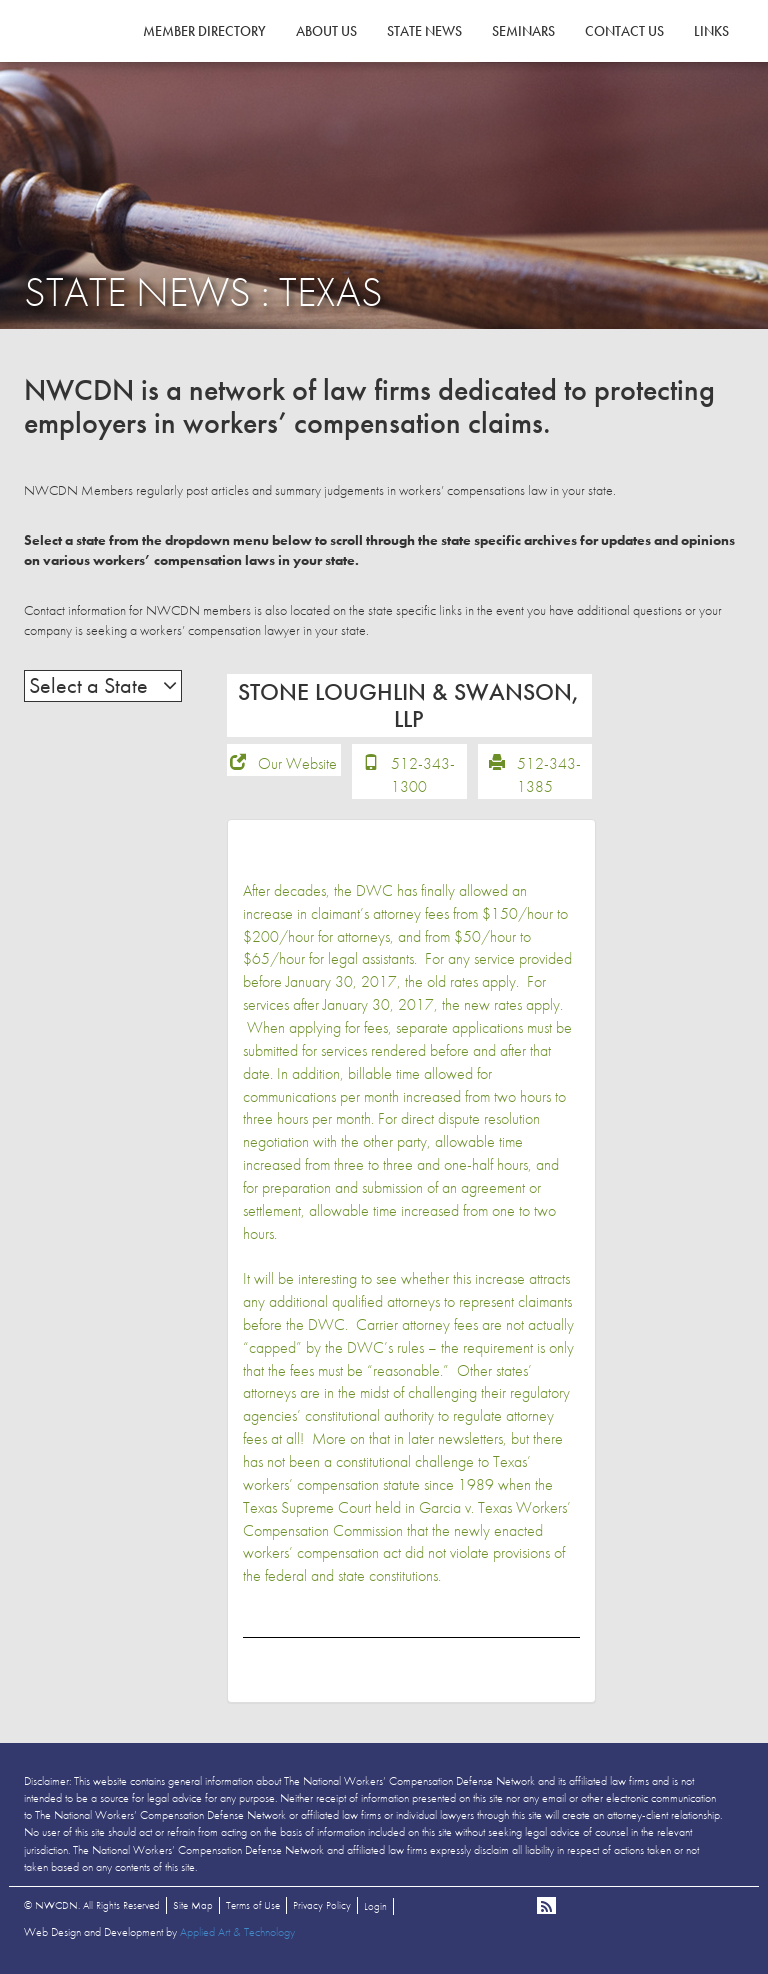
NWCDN (79, 56)
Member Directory (204, 31)
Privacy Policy (322, 1907)
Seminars (523, 31)
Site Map (193, 1907)
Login (375, 1908)
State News (424, 31)
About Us (326, 31)
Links (711, 31)
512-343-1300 (423, 778)
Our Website (297, 766)
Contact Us (624, 31)
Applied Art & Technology (237, 1934)
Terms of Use (253, 1907)
